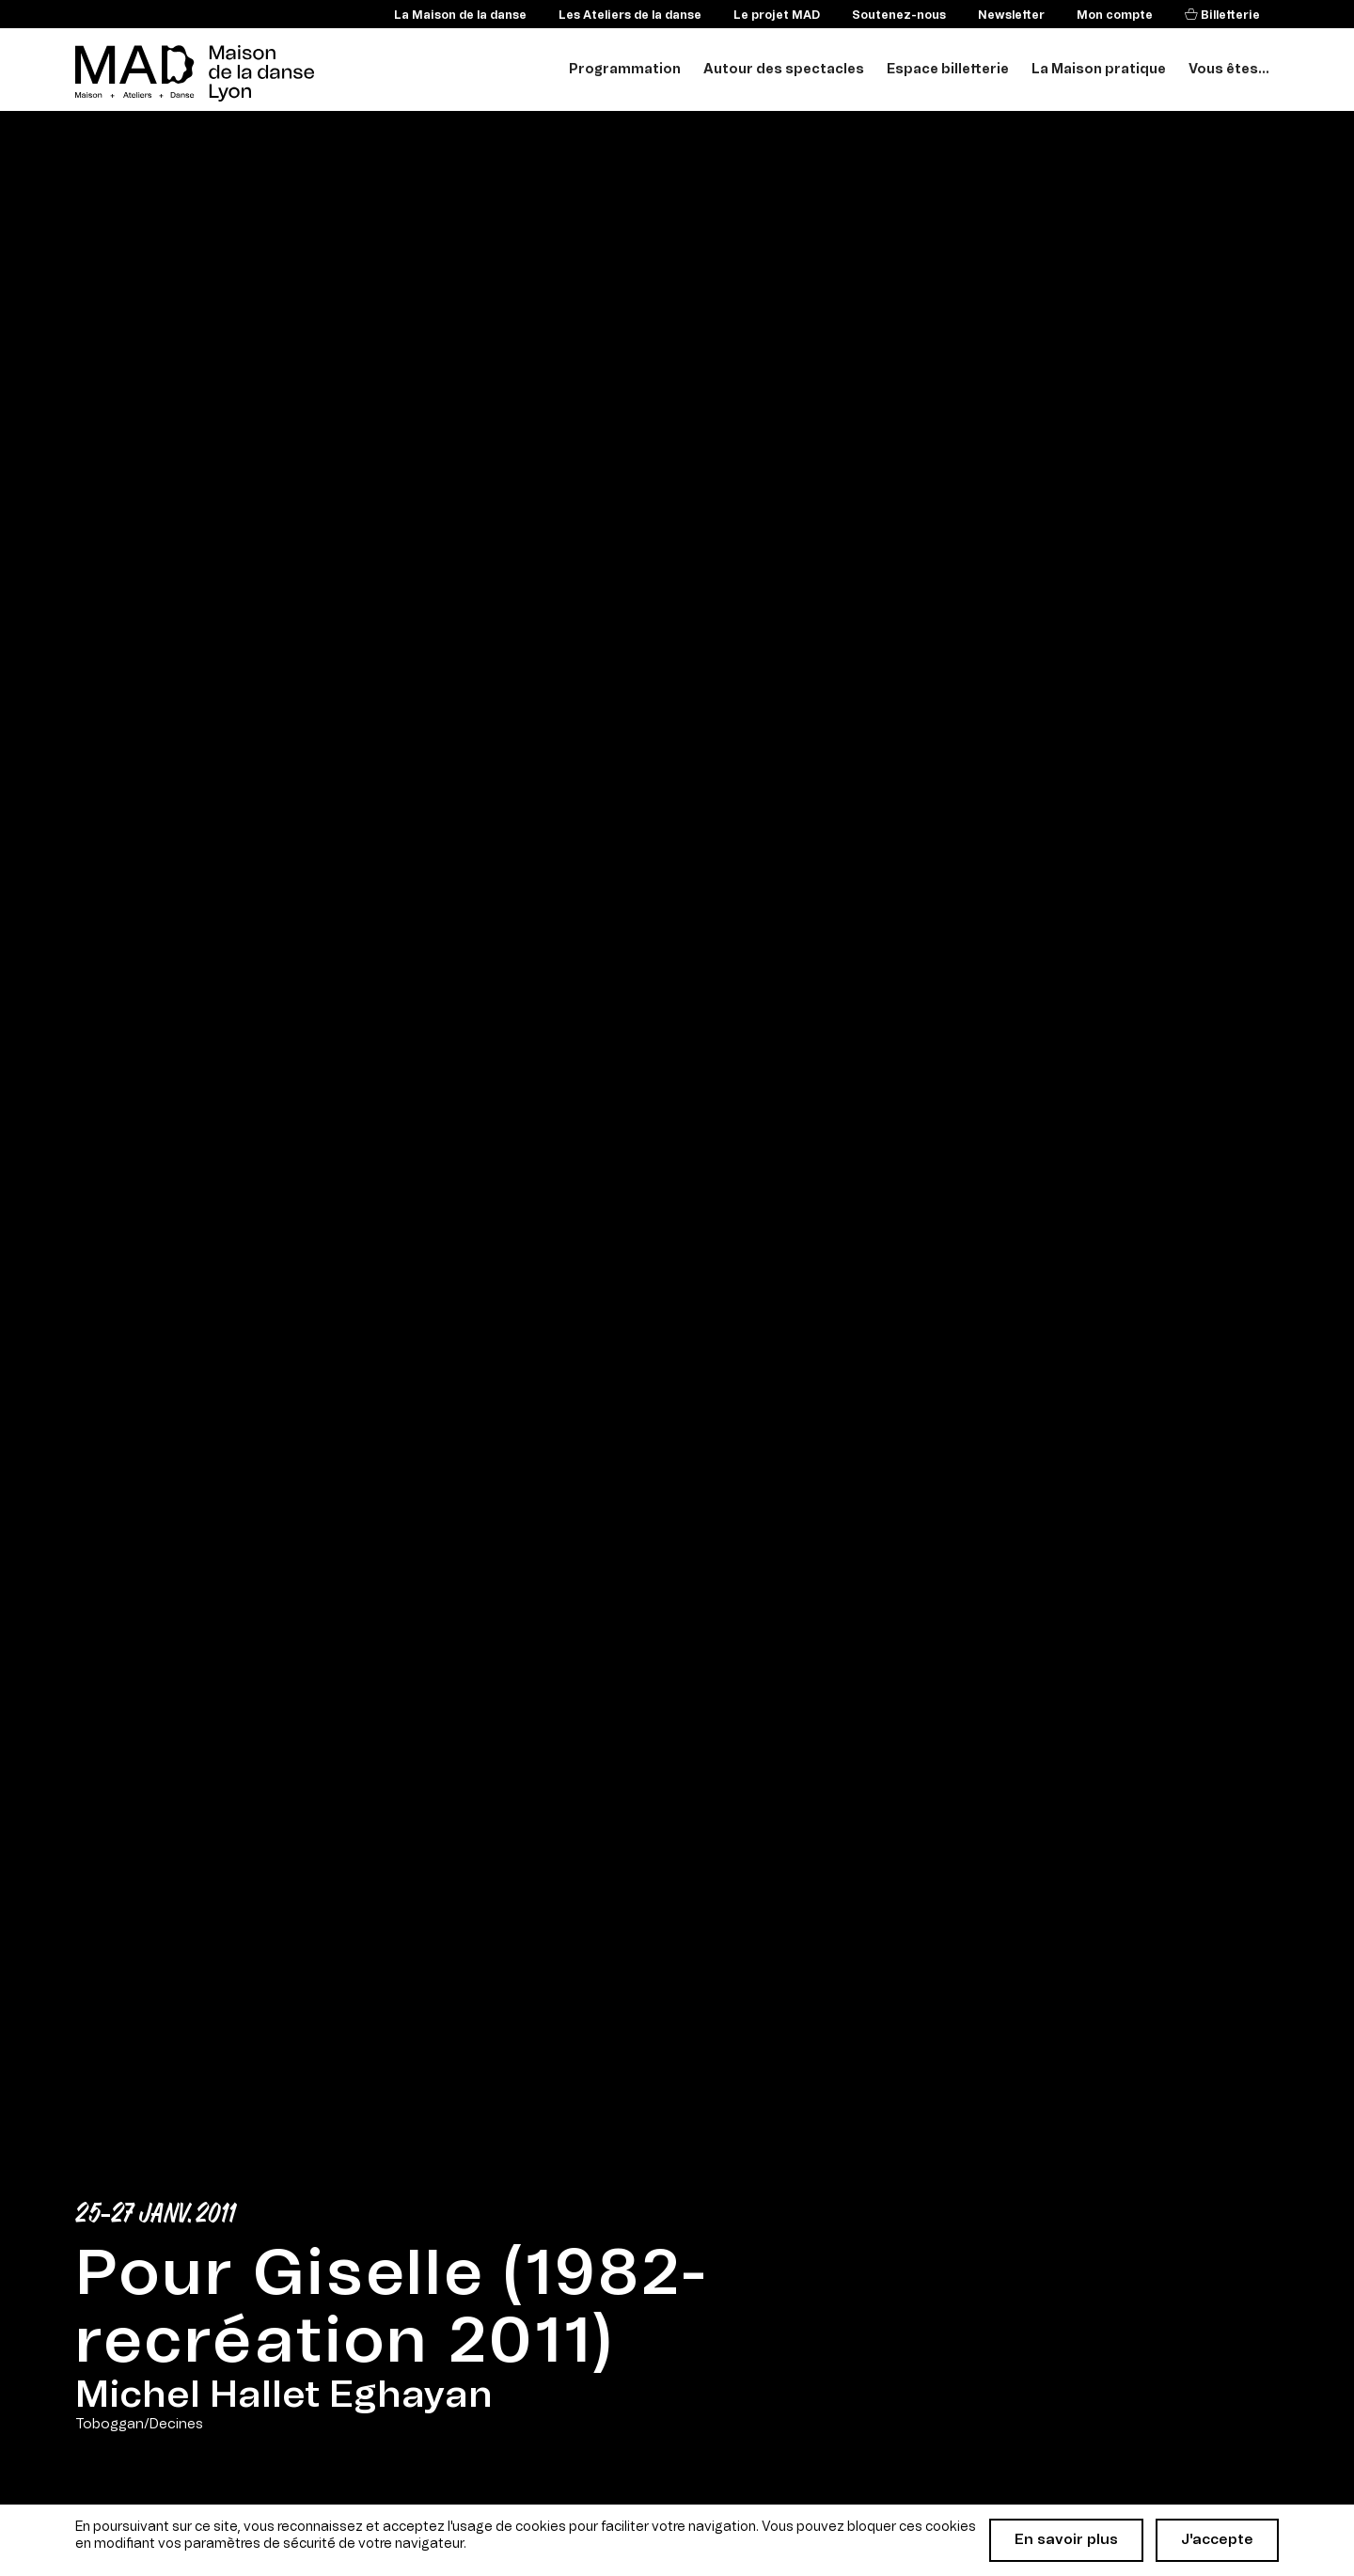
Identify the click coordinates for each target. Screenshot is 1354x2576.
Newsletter (1011, 15)
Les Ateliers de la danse (630, 15)
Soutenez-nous (899, 15)
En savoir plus (1066, 2540)
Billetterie (1229, 15)
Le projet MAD (776, 15)
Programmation (625, 69)
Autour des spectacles (783, 69)
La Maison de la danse (460, 15)
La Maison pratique (1098, 69)
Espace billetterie (948, 69)
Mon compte (1115, 15)
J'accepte (1217, 2540)
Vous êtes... (1229, 69)
